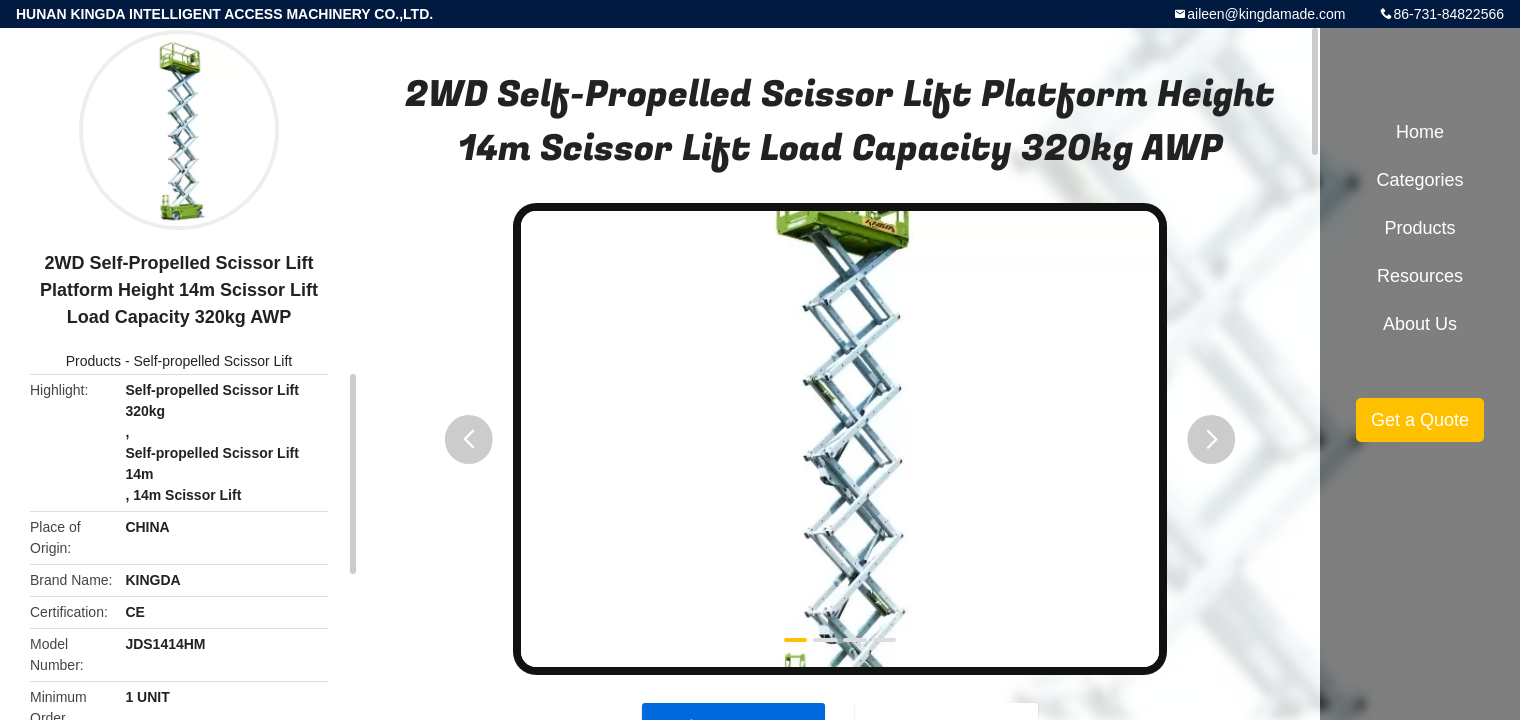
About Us (1420, 324)
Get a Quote (1420, 420)
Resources (1420, 276)
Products (93, 361)
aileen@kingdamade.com (1266, 14)
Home (1420, 132)
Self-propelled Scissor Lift (212, 361)
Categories (1419, 180)
